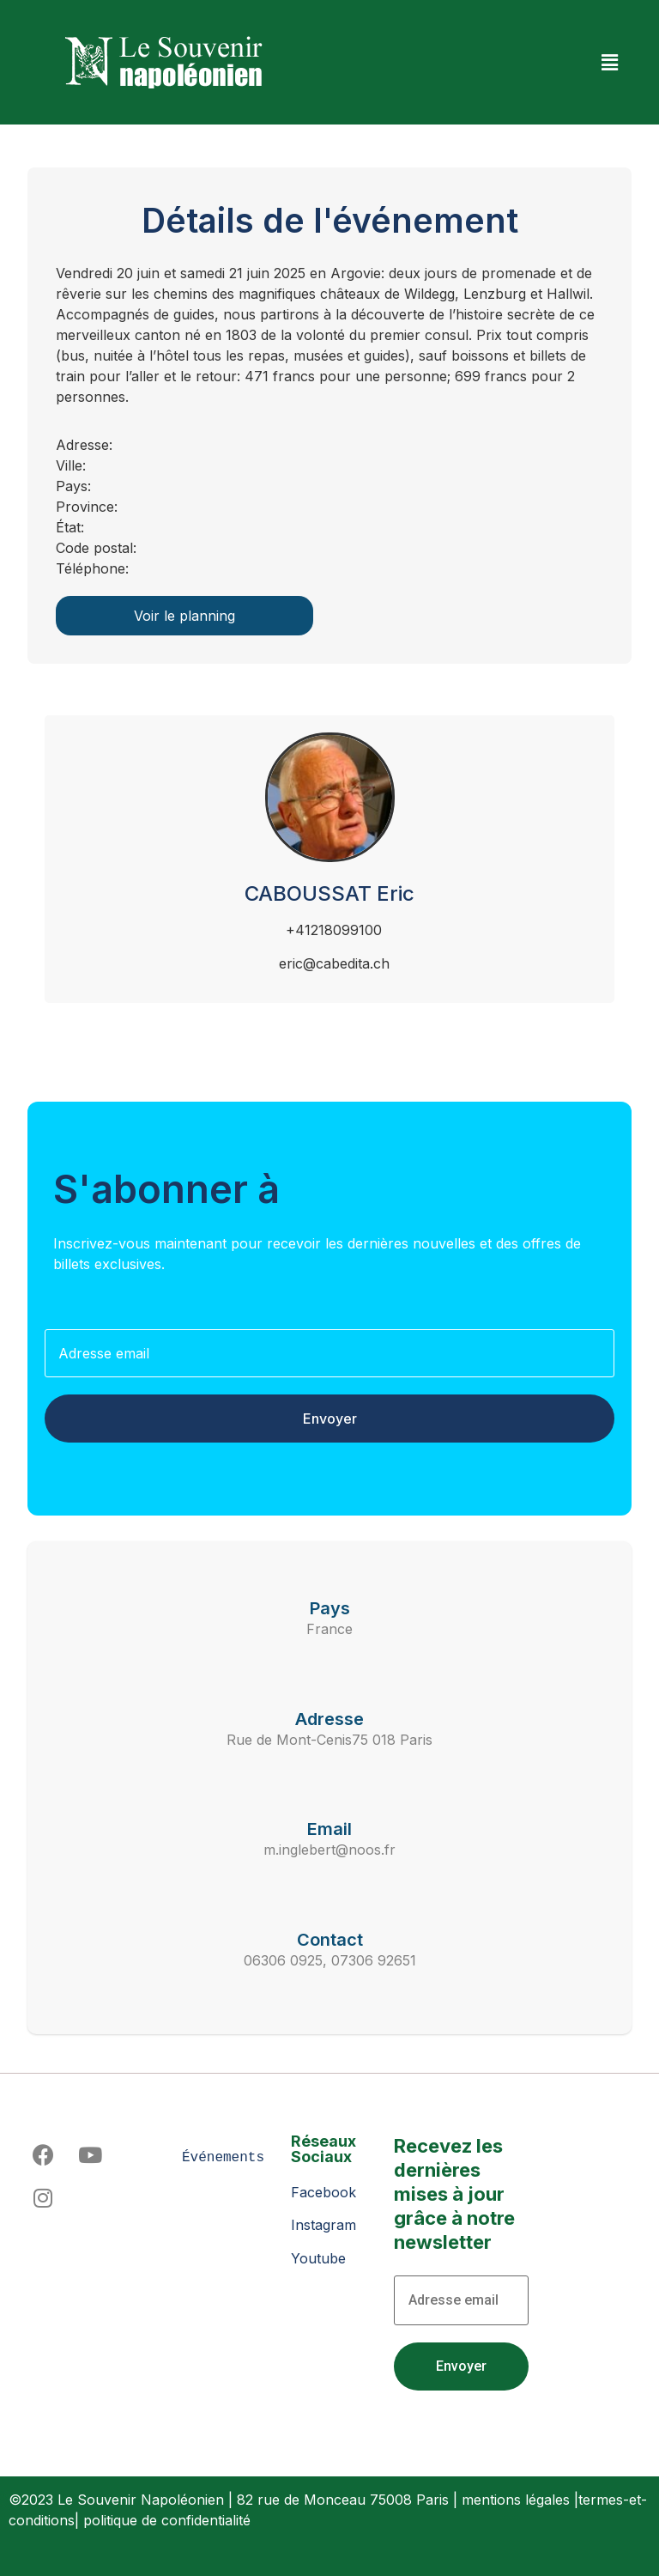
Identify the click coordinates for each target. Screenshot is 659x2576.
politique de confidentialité (167, 2520)
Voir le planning (184, 615)
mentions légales (516, 2499)
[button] (610, 62)
